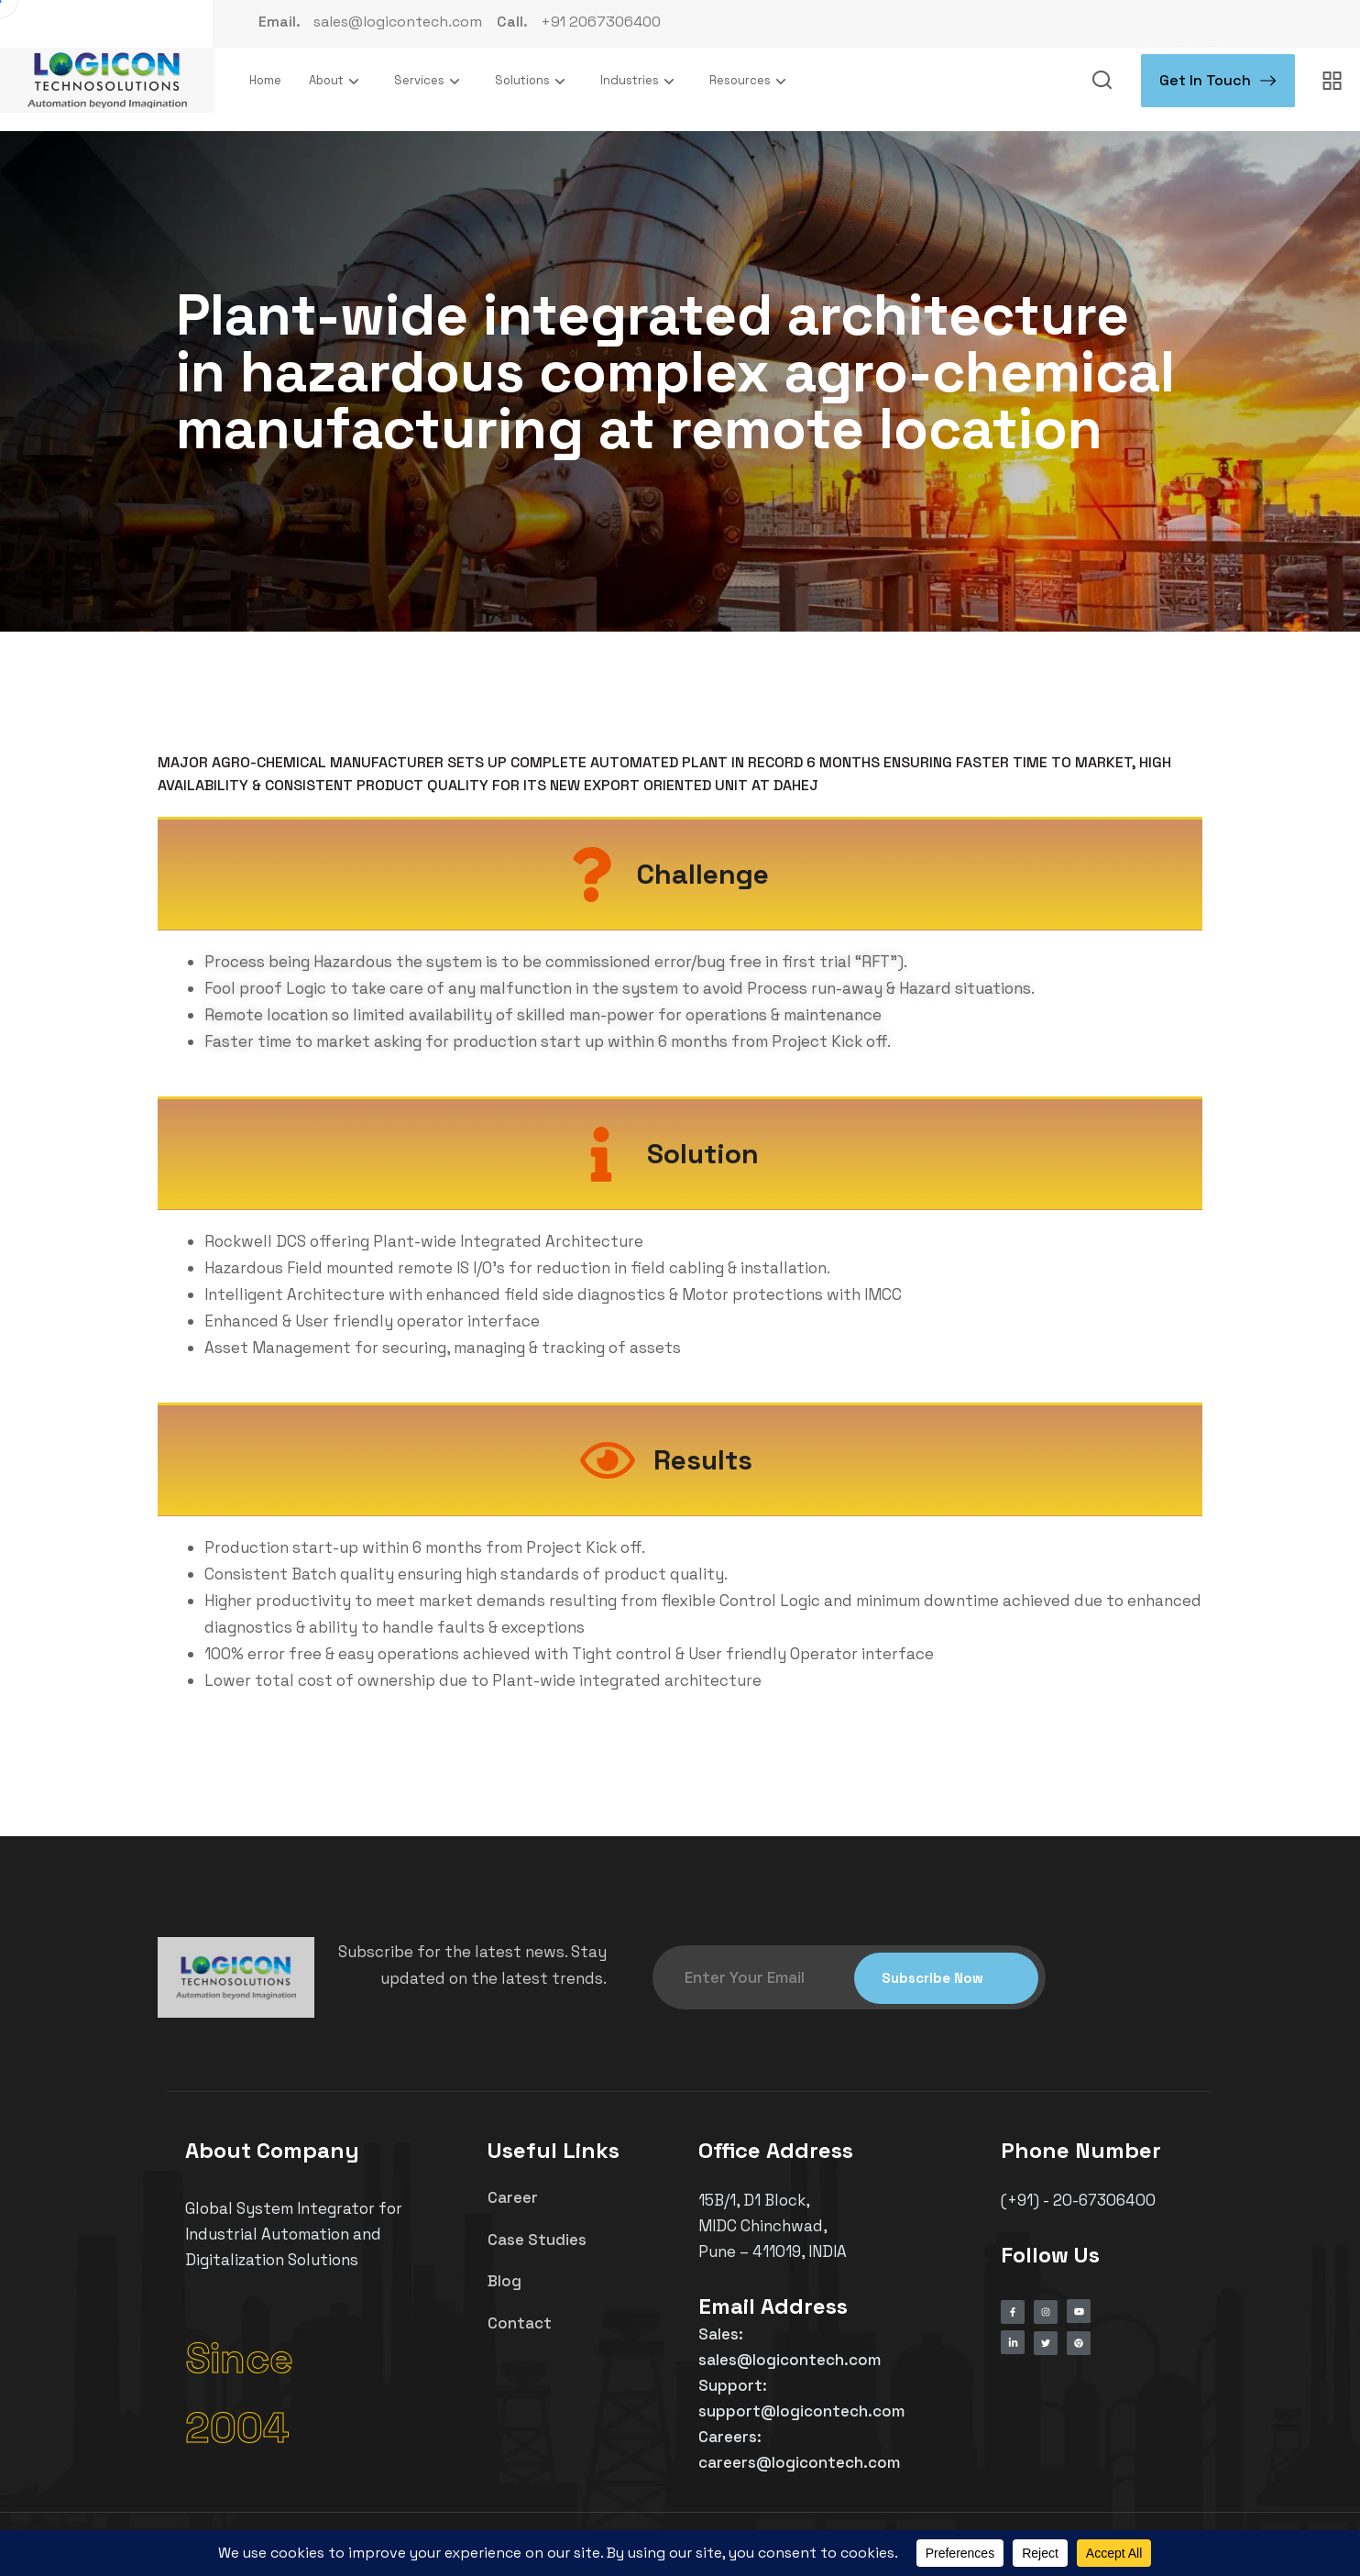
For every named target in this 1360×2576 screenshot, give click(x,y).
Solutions (534, 81)
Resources (751, 81)
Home (265, 80)
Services (430, 81)
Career (513, 2197)
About (338, 81)
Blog (504, 2281)
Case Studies (537, 2239)
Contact (520, 2323)
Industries (641, 81)
